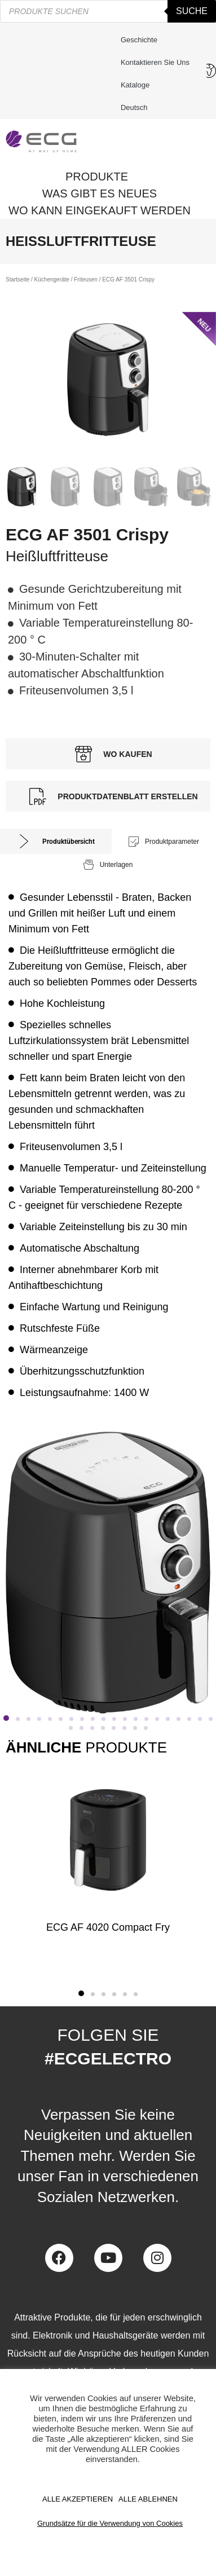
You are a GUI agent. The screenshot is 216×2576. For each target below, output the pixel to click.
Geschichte (139, 40)
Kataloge (135, 85)
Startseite (17, 279)
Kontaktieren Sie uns (158, 62)
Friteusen (86, 279)
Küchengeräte (51, 279)
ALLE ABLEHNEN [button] (148, 2499)
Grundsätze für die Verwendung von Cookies (110, 2523)
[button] (6, 1718)
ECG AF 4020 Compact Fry (108, 1927)
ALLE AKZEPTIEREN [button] (77, 2499)
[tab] (56, 841)
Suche (192, 11)
